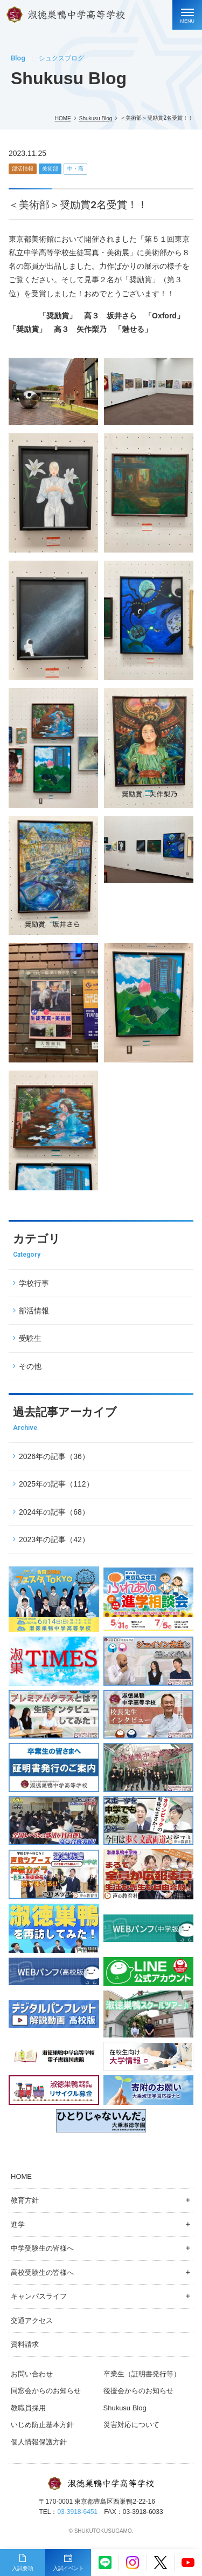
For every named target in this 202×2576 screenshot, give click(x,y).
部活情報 (22, 169)
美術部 (50, 169)
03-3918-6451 (77, 2512)
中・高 (75, 169)
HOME (63, 118)
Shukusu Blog (96, 118)
